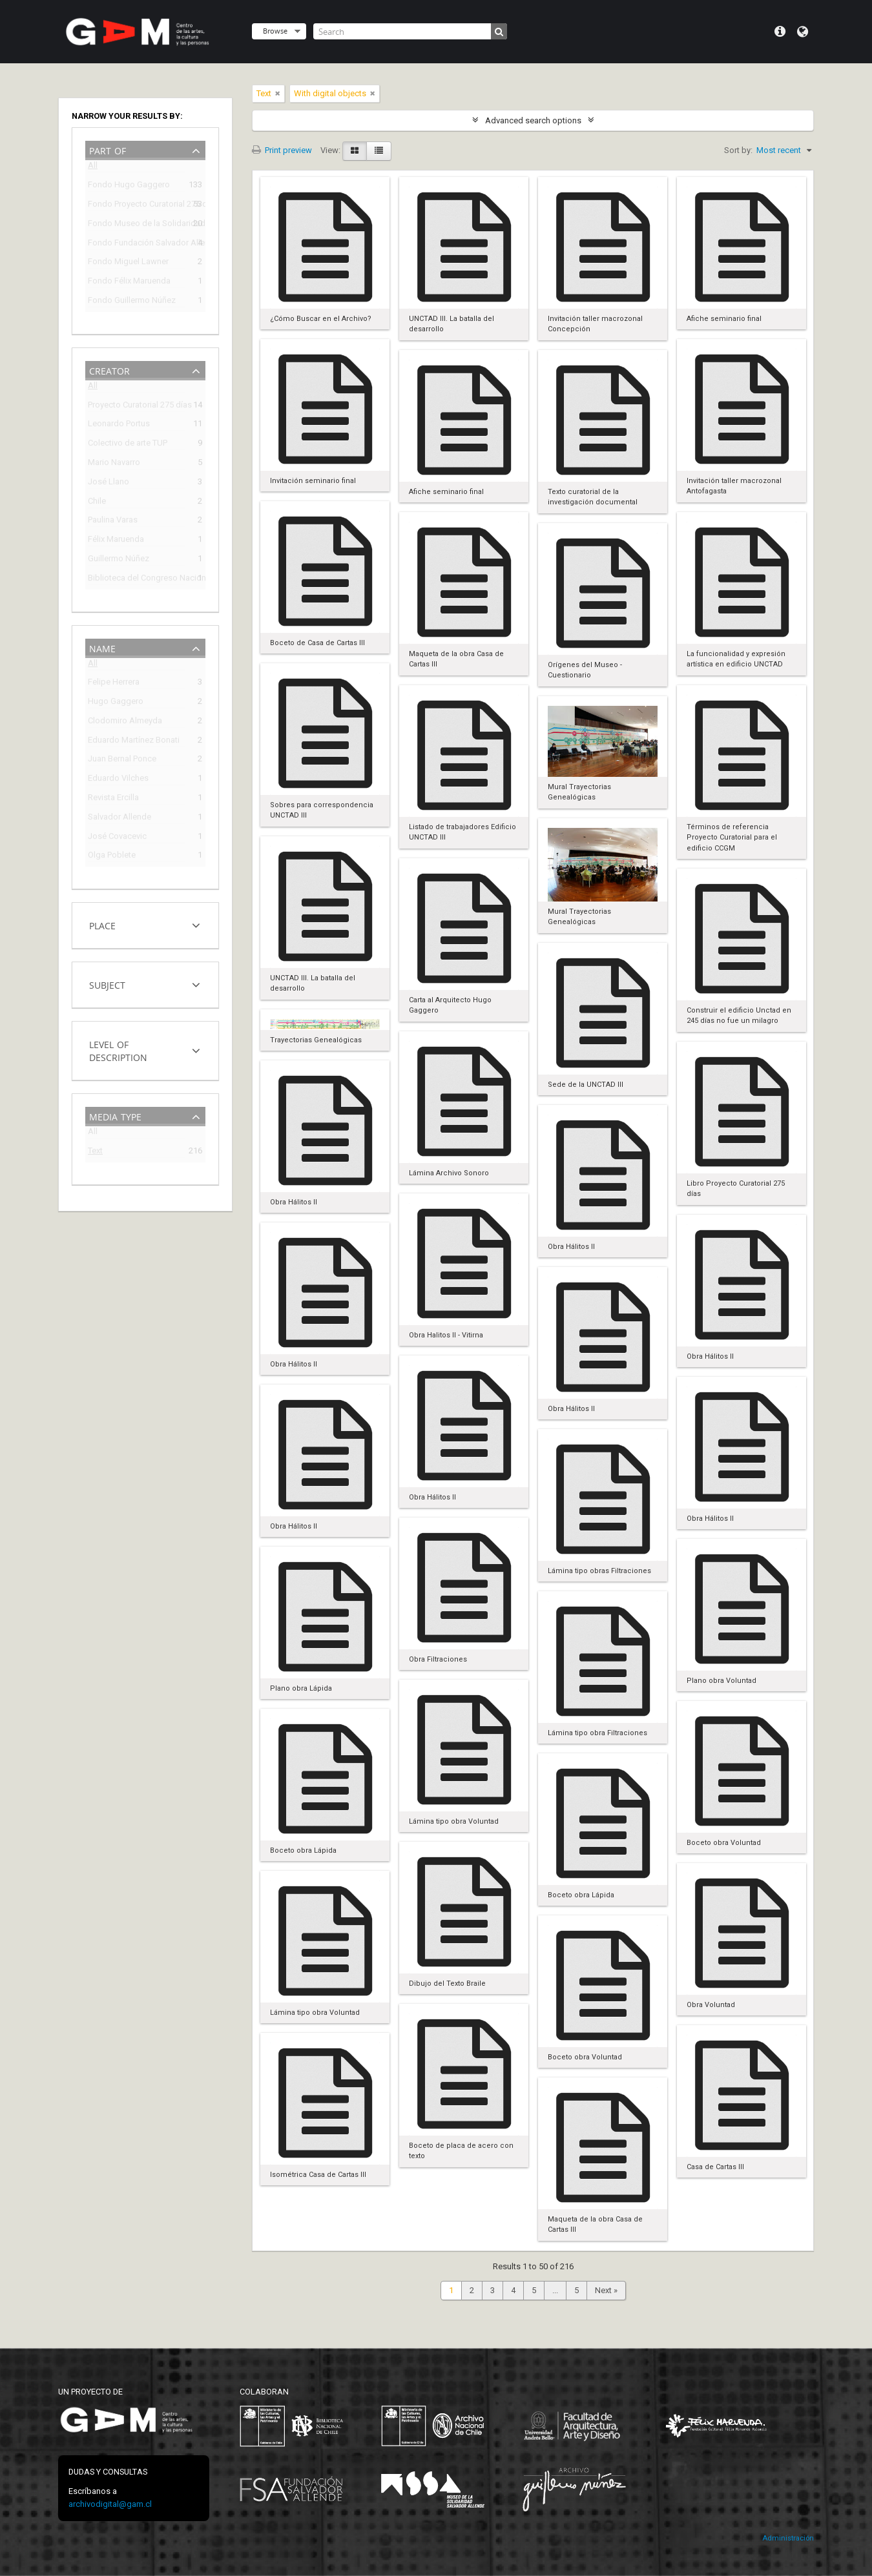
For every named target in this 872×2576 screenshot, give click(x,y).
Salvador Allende (119, 818)
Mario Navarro (114, 464)
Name (102, 647)
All (93, 167)
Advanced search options (533, 120)
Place (102, 924)
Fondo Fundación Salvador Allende (136, 244)
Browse (275, 31)
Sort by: (738, 150)
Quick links (780, 31)
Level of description (118, 1050)
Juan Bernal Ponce (122, 760)
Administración (788, 2538)
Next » (606, 2290)
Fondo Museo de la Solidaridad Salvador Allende (136, 225)
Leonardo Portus (119, 425)
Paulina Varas (113, 521)
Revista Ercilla (113, 799)
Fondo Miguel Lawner (128, 263)
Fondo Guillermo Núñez (132, 301)
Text (95, 1152)
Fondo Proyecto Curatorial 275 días (136, 205)
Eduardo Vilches (118, 779)
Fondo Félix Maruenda (129, 282)
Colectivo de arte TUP (127, 444)
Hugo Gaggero (115, 702)
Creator (109, 369)
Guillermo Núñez (118, 560)
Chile (97, 502)
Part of (107, 149)
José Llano (108, 483)
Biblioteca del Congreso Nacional (136, 579)
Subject (107, 984)
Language (802, 31)
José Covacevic (117, 837)
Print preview (282, 150)
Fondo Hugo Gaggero (129, 186)
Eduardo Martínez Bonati (134, 741)
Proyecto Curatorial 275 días (136, 406)
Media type (115, 1115)
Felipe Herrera (114, 683)
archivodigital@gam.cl (110, 2504)
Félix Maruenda (116, 540)
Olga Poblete (112, 856)
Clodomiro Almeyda (125, 722)
